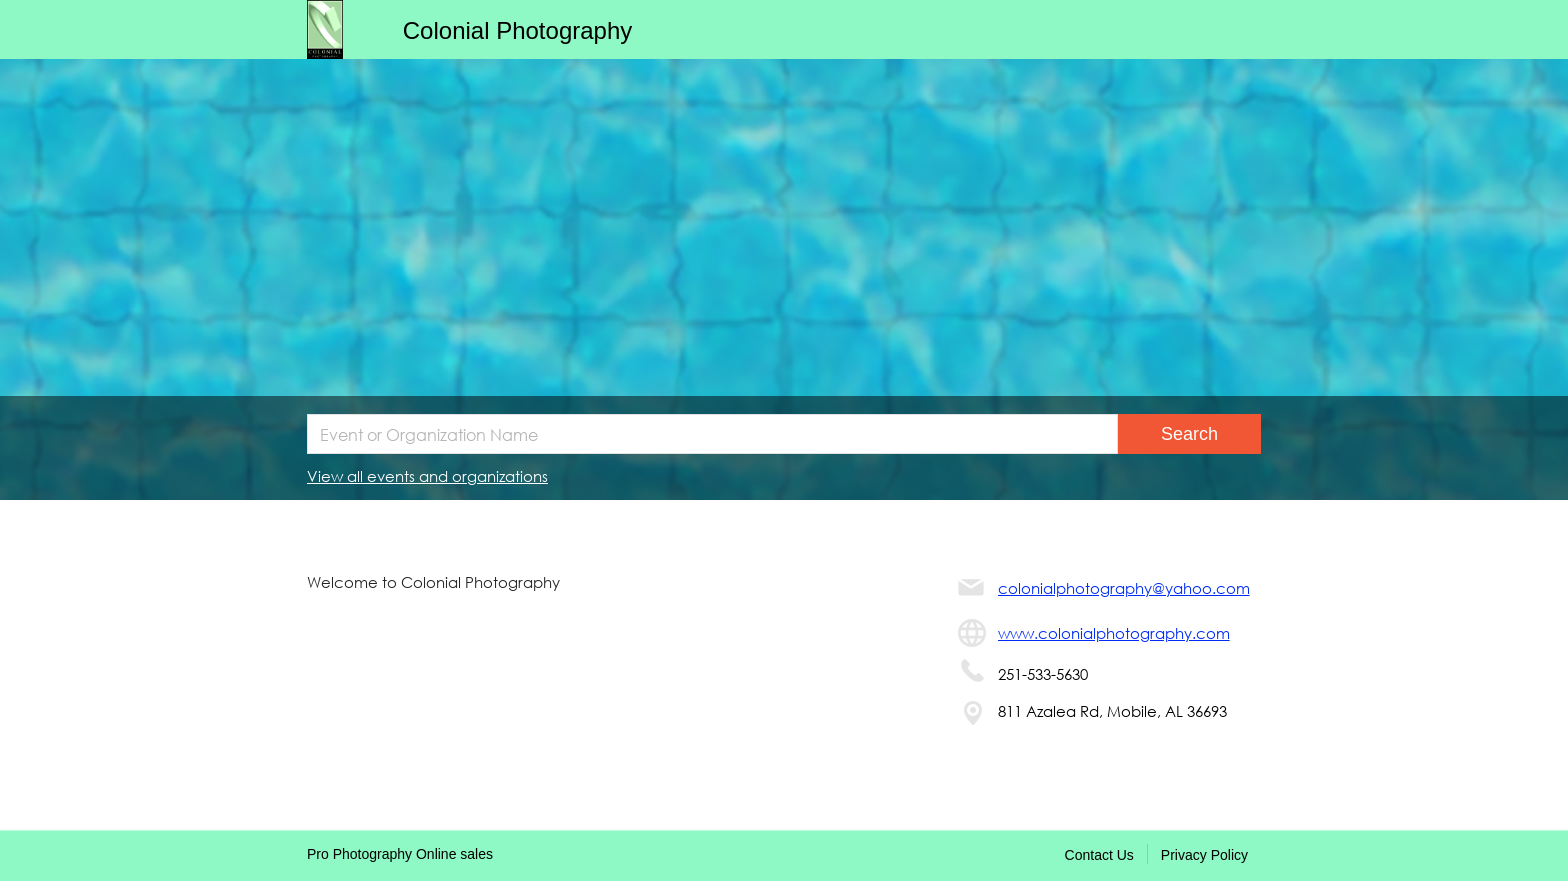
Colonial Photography (518, 30)
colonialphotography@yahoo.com (1124, 588)
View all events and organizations (427, 476)
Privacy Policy (1204, 855)
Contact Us (1099, 855)
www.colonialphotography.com (1114, 633)
